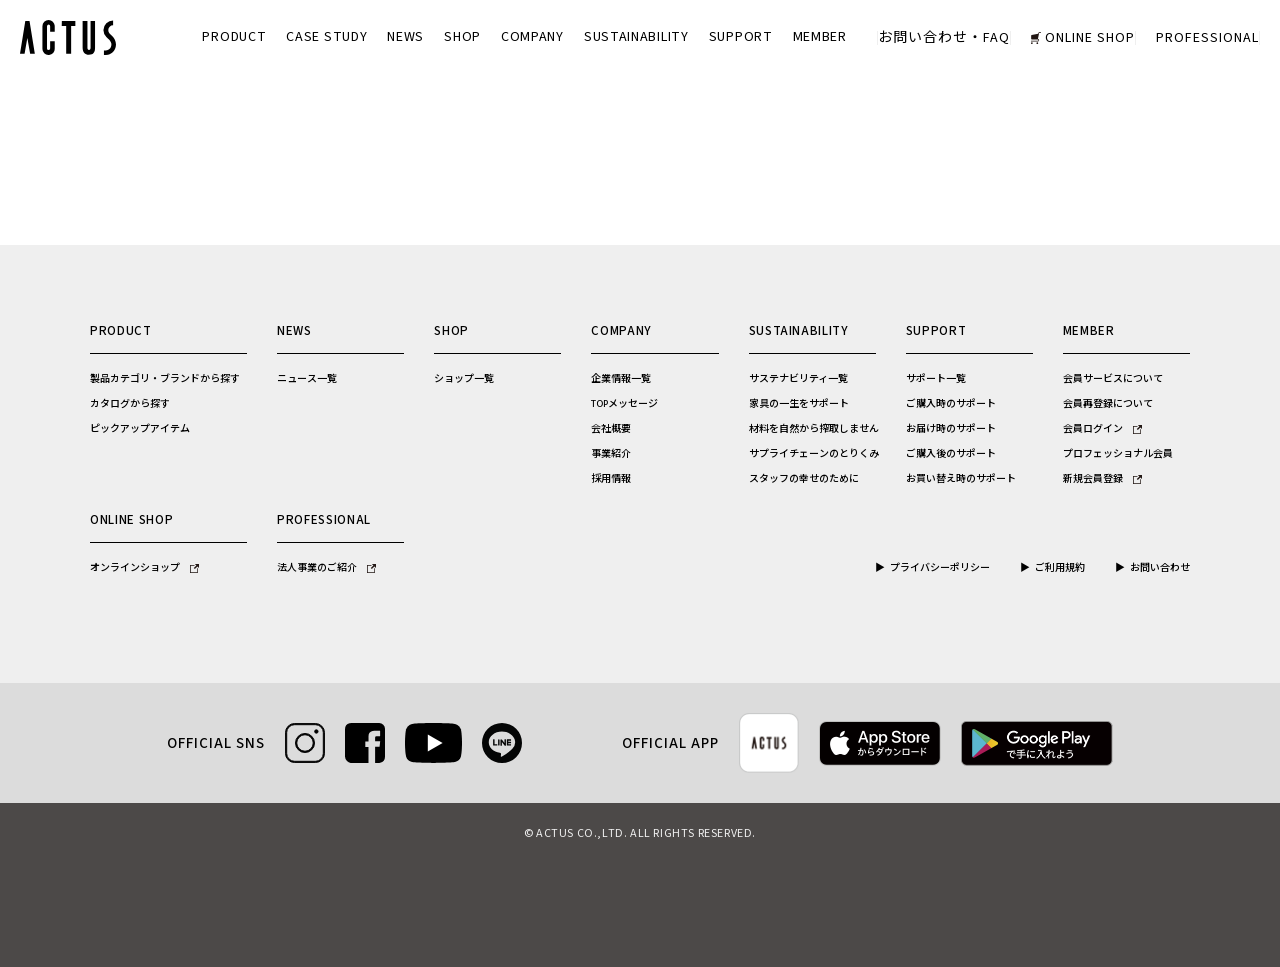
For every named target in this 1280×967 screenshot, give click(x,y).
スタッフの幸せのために (804, 479)
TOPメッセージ (624, 404)
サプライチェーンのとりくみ (814, 454)
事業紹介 (611, 454)
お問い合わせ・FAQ (944, 38)
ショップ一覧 (464, 379)
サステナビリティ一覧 (798, 379)
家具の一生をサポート (799, 404)
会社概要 (611, 429)
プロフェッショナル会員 (1118, 454)
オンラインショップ (144, 568)
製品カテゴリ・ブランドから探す (165, 379)
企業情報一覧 (621, 379)
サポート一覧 (936, 379)
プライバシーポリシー (940, 568)
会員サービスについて (1113, 379)
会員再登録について (1108, 404)
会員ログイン (1102, 429)
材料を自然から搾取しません (814, 429)
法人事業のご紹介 (326, 568)
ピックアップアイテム (140, 429)
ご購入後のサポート (951, 454)
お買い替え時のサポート (961, 479)
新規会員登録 (1102, 479)
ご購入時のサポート (951, 404)
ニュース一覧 (307, 379)
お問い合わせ (1160, 568)
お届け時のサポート (951, 429)
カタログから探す (130, 404)
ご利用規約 (1060, 568)
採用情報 (611, 479)
